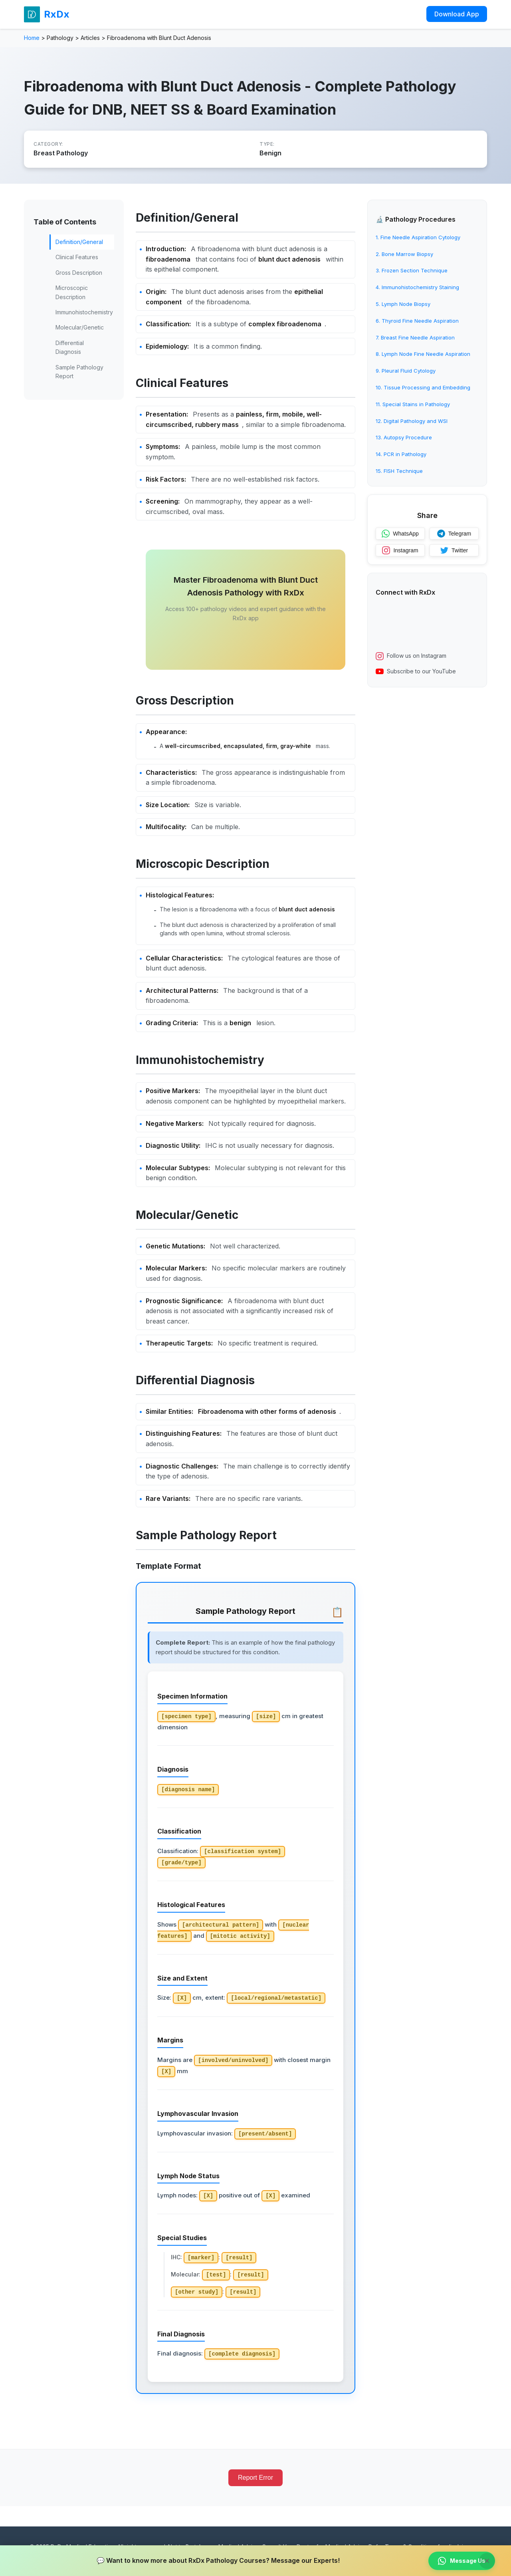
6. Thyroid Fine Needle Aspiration (417, 321)
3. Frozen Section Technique (412, 270)
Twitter (454, 550)
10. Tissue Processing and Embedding (423, 387)
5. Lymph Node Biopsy (403, 304)
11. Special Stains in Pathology (413, 404)
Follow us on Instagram (411, 656)
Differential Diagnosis (69, 347)
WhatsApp (400, 534)
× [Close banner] (487, 2560)
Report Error (255, 2477)
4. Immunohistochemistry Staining (417, 287)
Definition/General (79, 241)
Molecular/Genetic (79, 327)
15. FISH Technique (399, 471)
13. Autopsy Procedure (404, 437)
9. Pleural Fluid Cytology (406, 370)
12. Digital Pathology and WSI (412, 421)
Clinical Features (76, 257)
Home (32, 37)
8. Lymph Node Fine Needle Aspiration (423, 354)
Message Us (461, 2561)
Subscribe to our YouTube (416, 671)
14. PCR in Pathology (401, 454)
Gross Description (78, 272)
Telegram (454, 534)
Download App (456, 14)
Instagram (400, 550)
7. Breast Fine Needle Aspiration (415, 337)
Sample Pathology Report (79, 371)
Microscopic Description (71, 292)
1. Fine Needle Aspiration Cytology (418, 237)
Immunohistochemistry (84, 312)
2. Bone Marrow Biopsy (404, 254)
